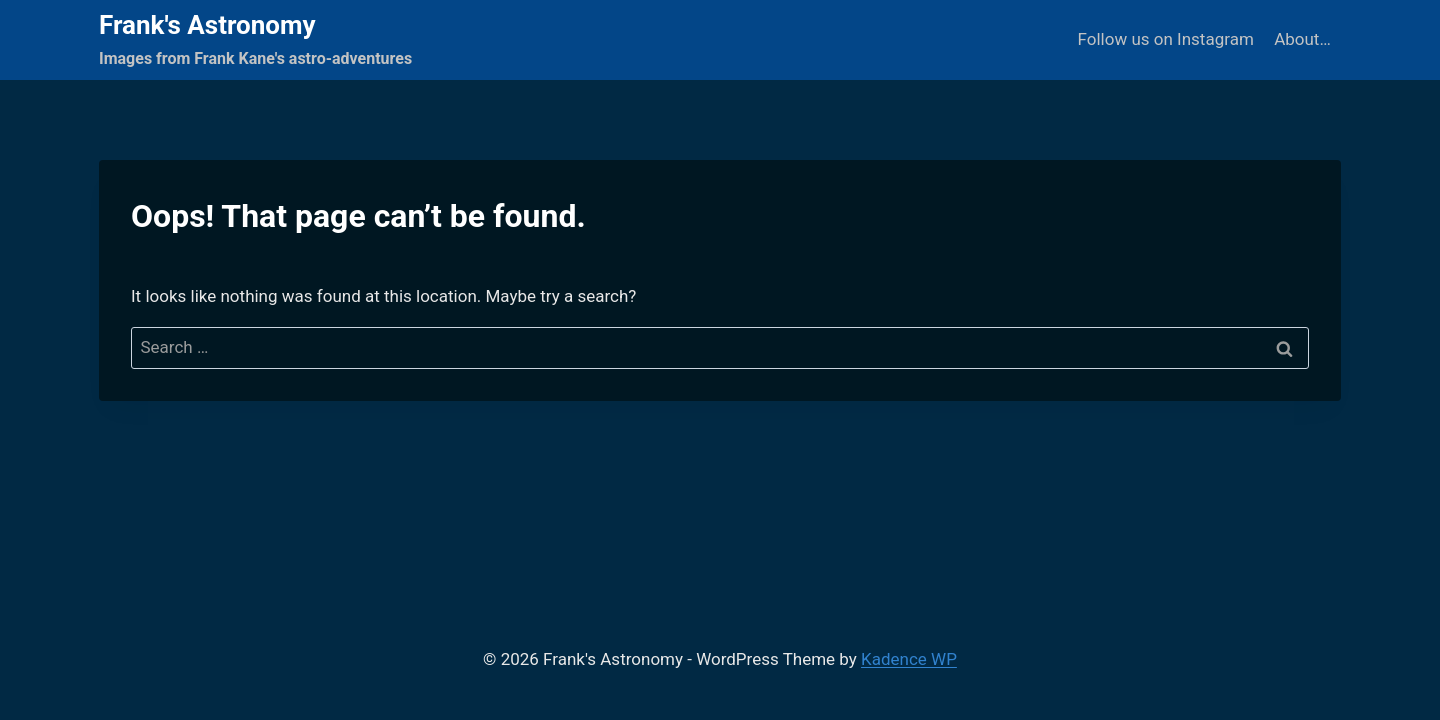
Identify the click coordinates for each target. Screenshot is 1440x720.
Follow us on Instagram (1166, 39)
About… (1302, 39)
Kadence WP (909, 659)
